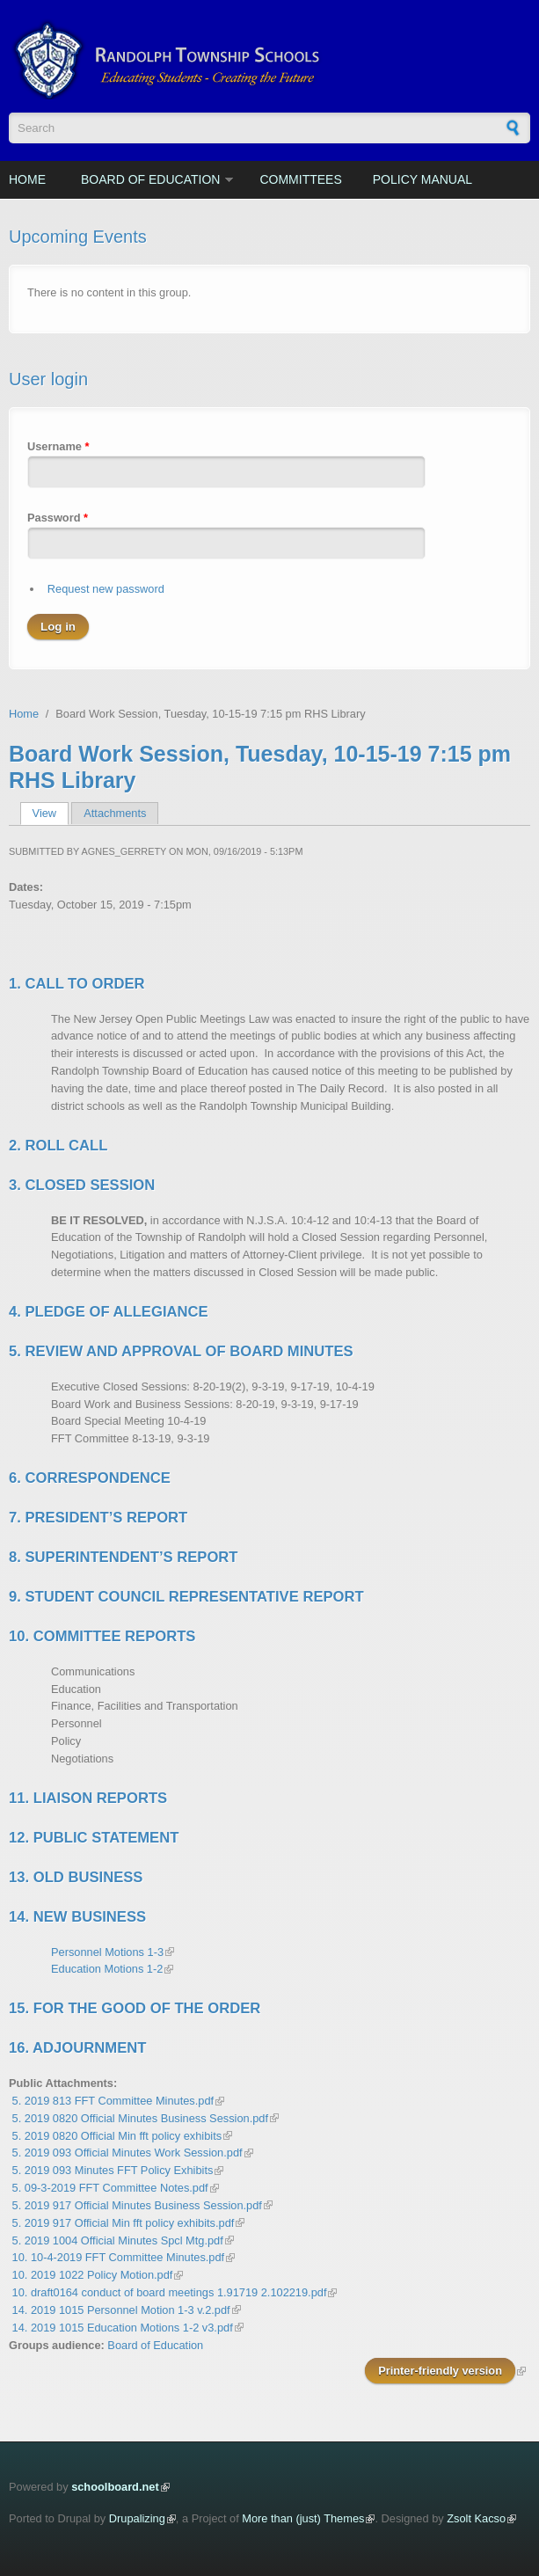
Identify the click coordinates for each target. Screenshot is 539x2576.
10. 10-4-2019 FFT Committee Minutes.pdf (118, 2257)
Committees (300, 179)
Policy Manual (422, 179)
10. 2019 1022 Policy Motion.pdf (92, 2274)
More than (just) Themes (303, 2518)
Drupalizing (137, 2518)
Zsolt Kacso (476, 2518)
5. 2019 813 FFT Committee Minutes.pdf (113, 2100)
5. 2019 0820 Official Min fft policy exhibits (117, 2135)
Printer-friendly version (440, 2370)
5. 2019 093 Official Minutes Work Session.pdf (127, 2152)
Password (57, 517)
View (51, 813)
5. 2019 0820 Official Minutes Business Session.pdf (140, 2118)
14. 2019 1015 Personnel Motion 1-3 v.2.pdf (121, 2310)
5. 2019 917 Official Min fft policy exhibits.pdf (123, 2222)
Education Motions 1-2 (107, 1968)
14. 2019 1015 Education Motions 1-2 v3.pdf (122, 2327)
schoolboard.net (115, 2486)
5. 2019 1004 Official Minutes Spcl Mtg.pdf (117, 2240)
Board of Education (150, 179)
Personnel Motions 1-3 (107, 1952)
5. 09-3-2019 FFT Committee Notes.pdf (110, 2187)
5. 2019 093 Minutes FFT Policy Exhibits (113, 2170)
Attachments (115, 813)
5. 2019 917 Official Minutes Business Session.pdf (137, 2205)
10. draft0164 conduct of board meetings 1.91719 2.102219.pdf (169, 2292)
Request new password (105, 588)
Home (27, 179)
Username (58, 446)
